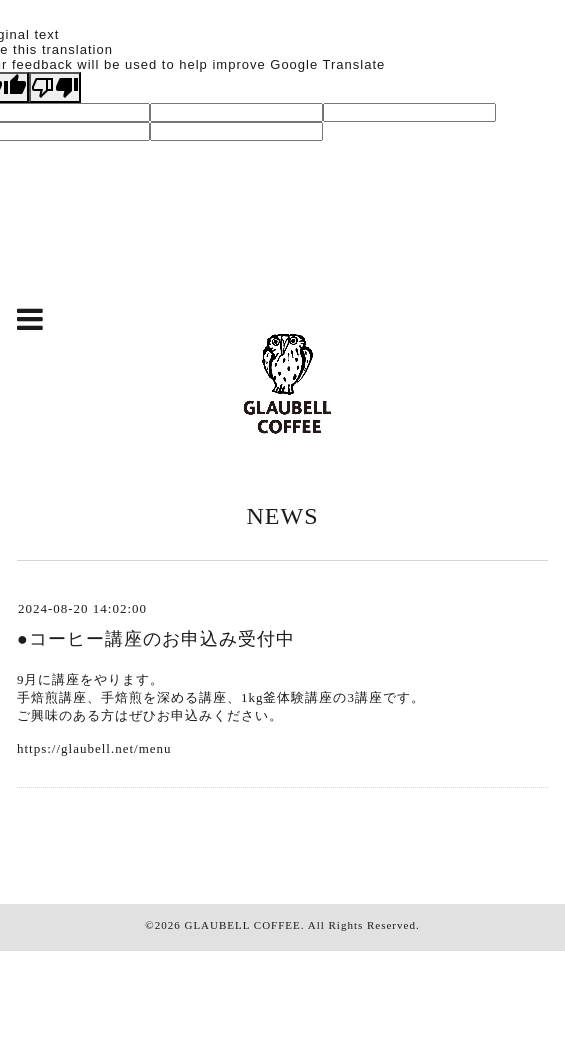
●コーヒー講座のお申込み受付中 (156, 639)
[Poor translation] (55, 87)
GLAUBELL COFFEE (242, 925)
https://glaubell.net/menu (94, 748)
